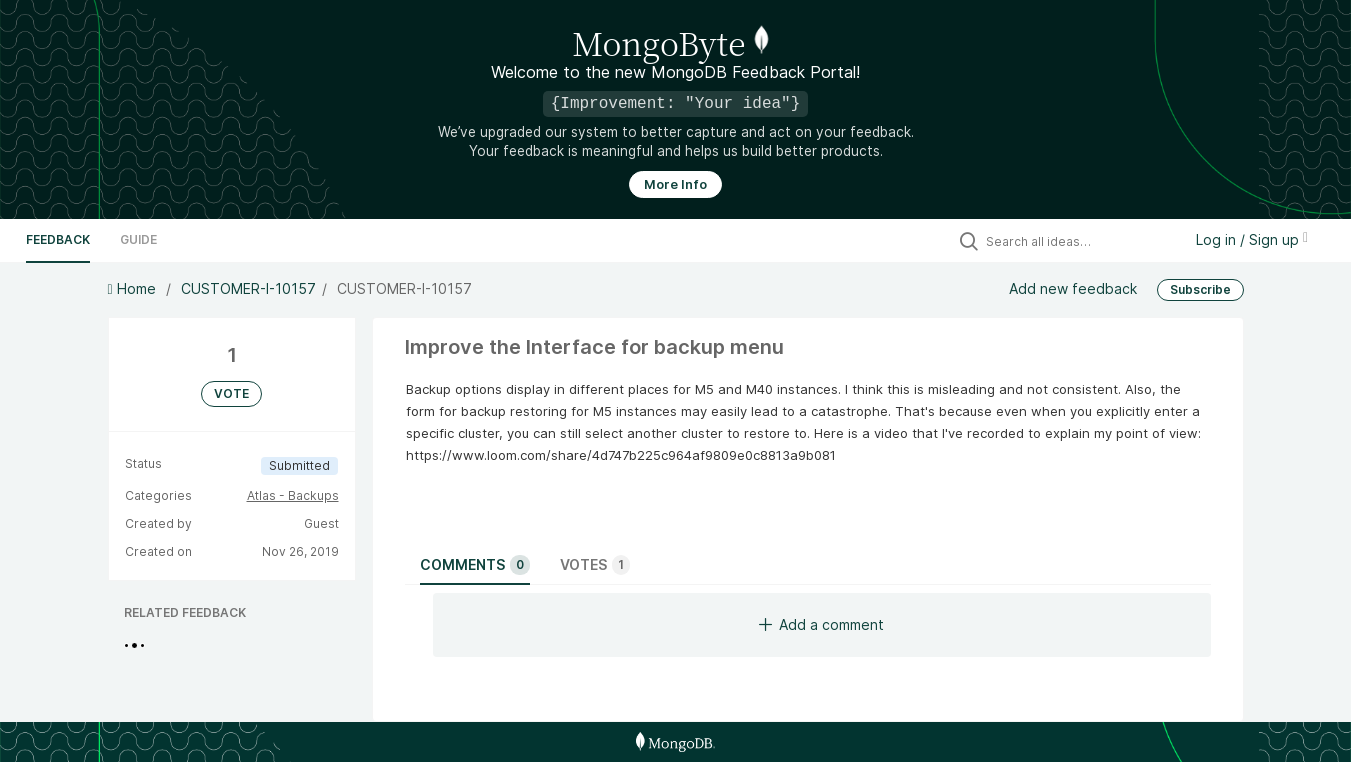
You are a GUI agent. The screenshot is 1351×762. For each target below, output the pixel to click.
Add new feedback (1073, 288)
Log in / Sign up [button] (1252, 239)
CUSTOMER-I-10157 (248, 288)
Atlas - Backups (293, 495)
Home (134, 288)
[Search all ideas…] (1079, 241)
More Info (675, 184)
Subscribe (1200, 289)
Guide (138, 239)
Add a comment (821, 624)
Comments (475, 565)
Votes (595, 565)
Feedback (58, 239)
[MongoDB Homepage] (675, 742)
